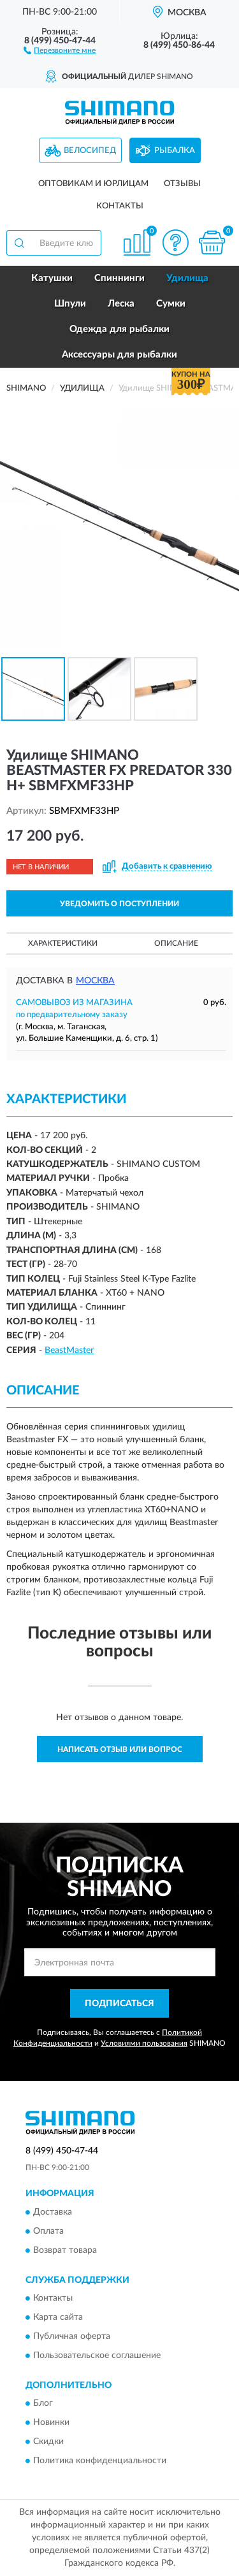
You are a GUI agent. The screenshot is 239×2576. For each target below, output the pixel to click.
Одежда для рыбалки (119, 329)
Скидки (48, 2442)
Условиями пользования (144, 2043)
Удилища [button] (187, 278)
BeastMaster (69, 1350)
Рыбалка (174, 151)
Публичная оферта (71, 2336)
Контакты (119, 206)
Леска (121, 303)
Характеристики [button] (63, 943)
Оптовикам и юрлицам (93, 184)
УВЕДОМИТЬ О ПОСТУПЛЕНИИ (119, 904)
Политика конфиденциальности (99, 2461)
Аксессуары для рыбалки (119, 354)
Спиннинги (119, 278)
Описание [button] (176, 943)
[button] (60, 50)
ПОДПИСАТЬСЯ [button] (119, 2003)
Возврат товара (65, 2250)
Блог (43, 2403)
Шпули (70, 303)
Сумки (170, 303)
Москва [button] (95, 980)
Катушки (52, 278)
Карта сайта (58, 2317)
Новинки (51, 2423)
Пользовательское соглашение (97, 2355)
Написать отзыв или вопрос (119, 1749)
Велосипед (90, 151)
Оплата (48, 2231)
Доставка (52, 2212)
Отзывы (182, 184)
